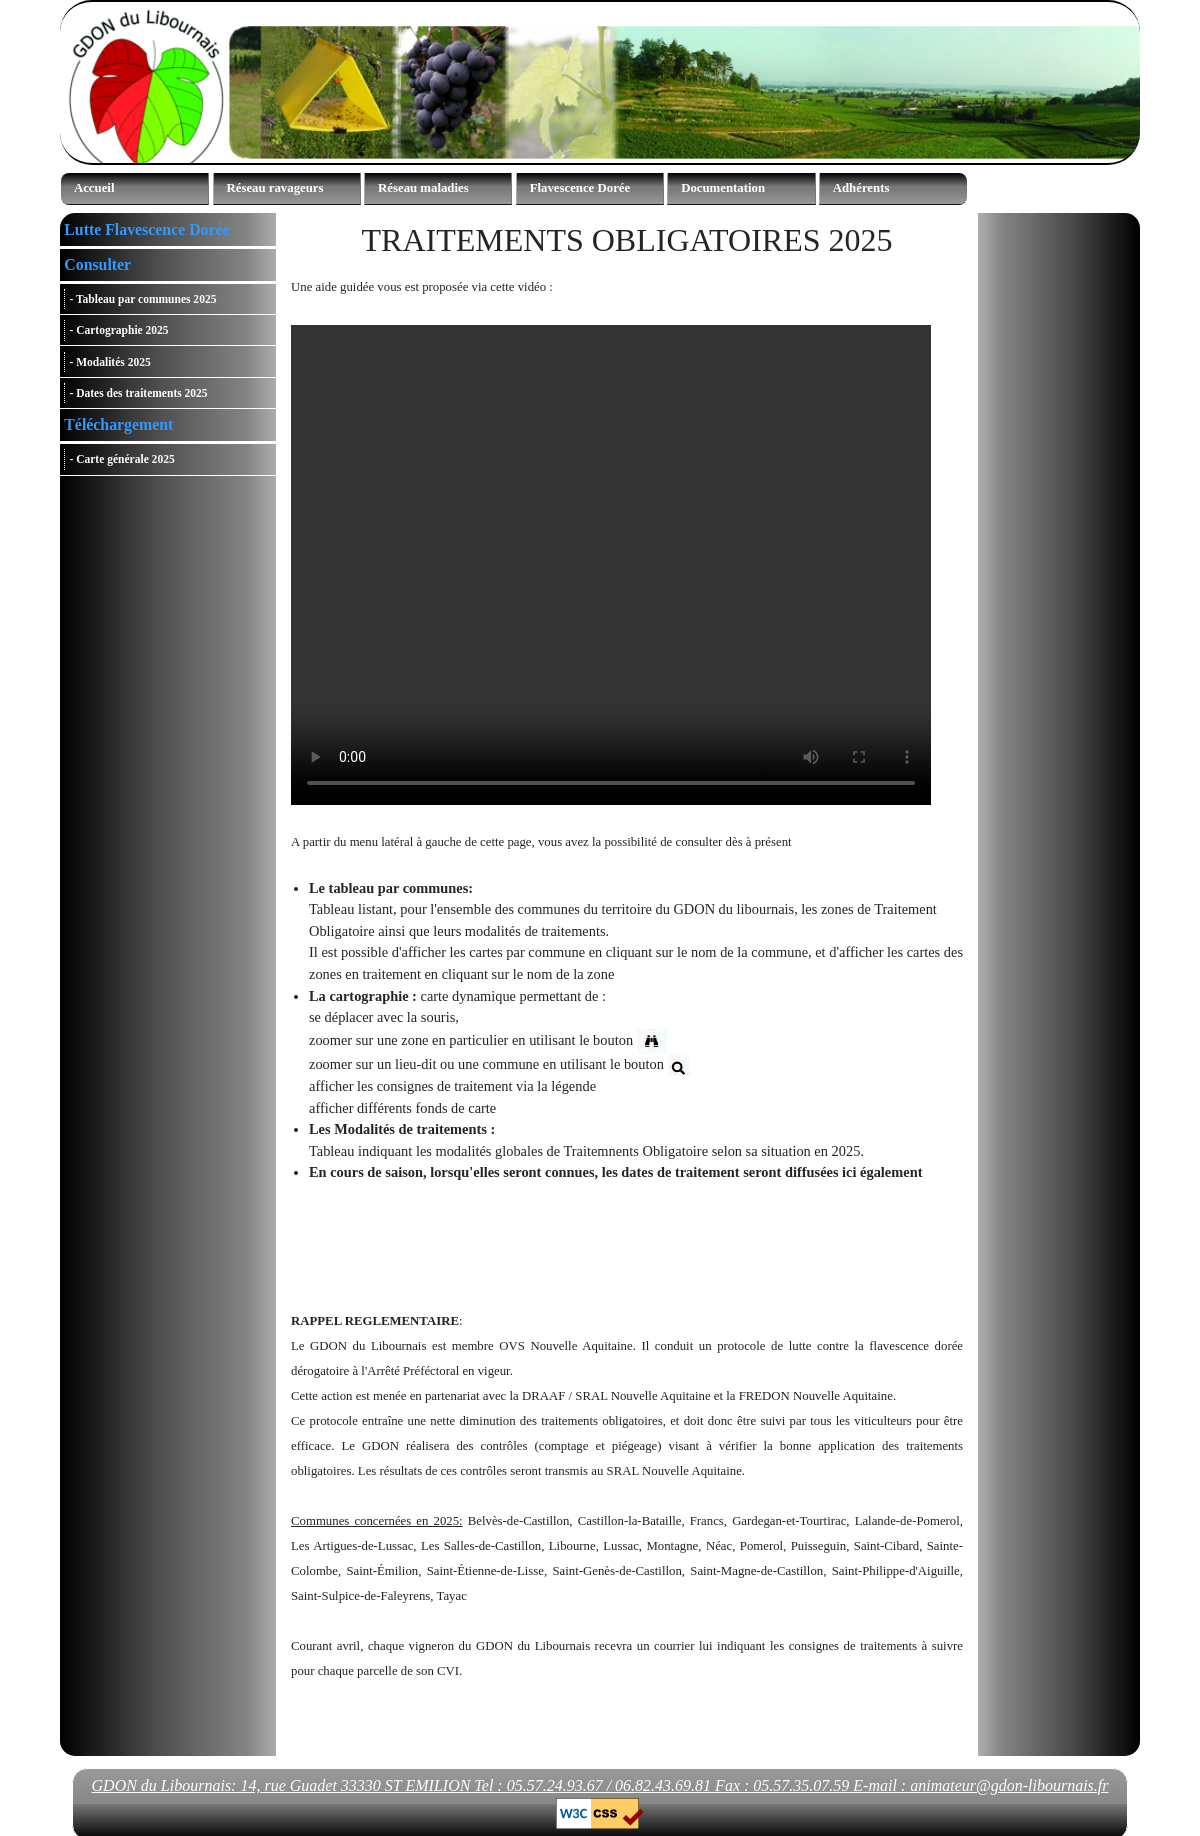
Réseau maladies (423, 188)
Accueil (94, 188)
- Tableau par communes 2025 (142, 299)
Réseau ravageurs (275, 188)
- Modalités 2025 (109, 362)
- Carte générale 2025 (121, 460)
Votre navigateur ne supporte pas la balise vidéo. (611, 565)
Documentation (723, 188)
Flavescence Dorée (580, 188)
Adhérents (861, 188)
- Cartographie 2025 (118, 331)
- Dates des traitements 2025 (138, 393)
